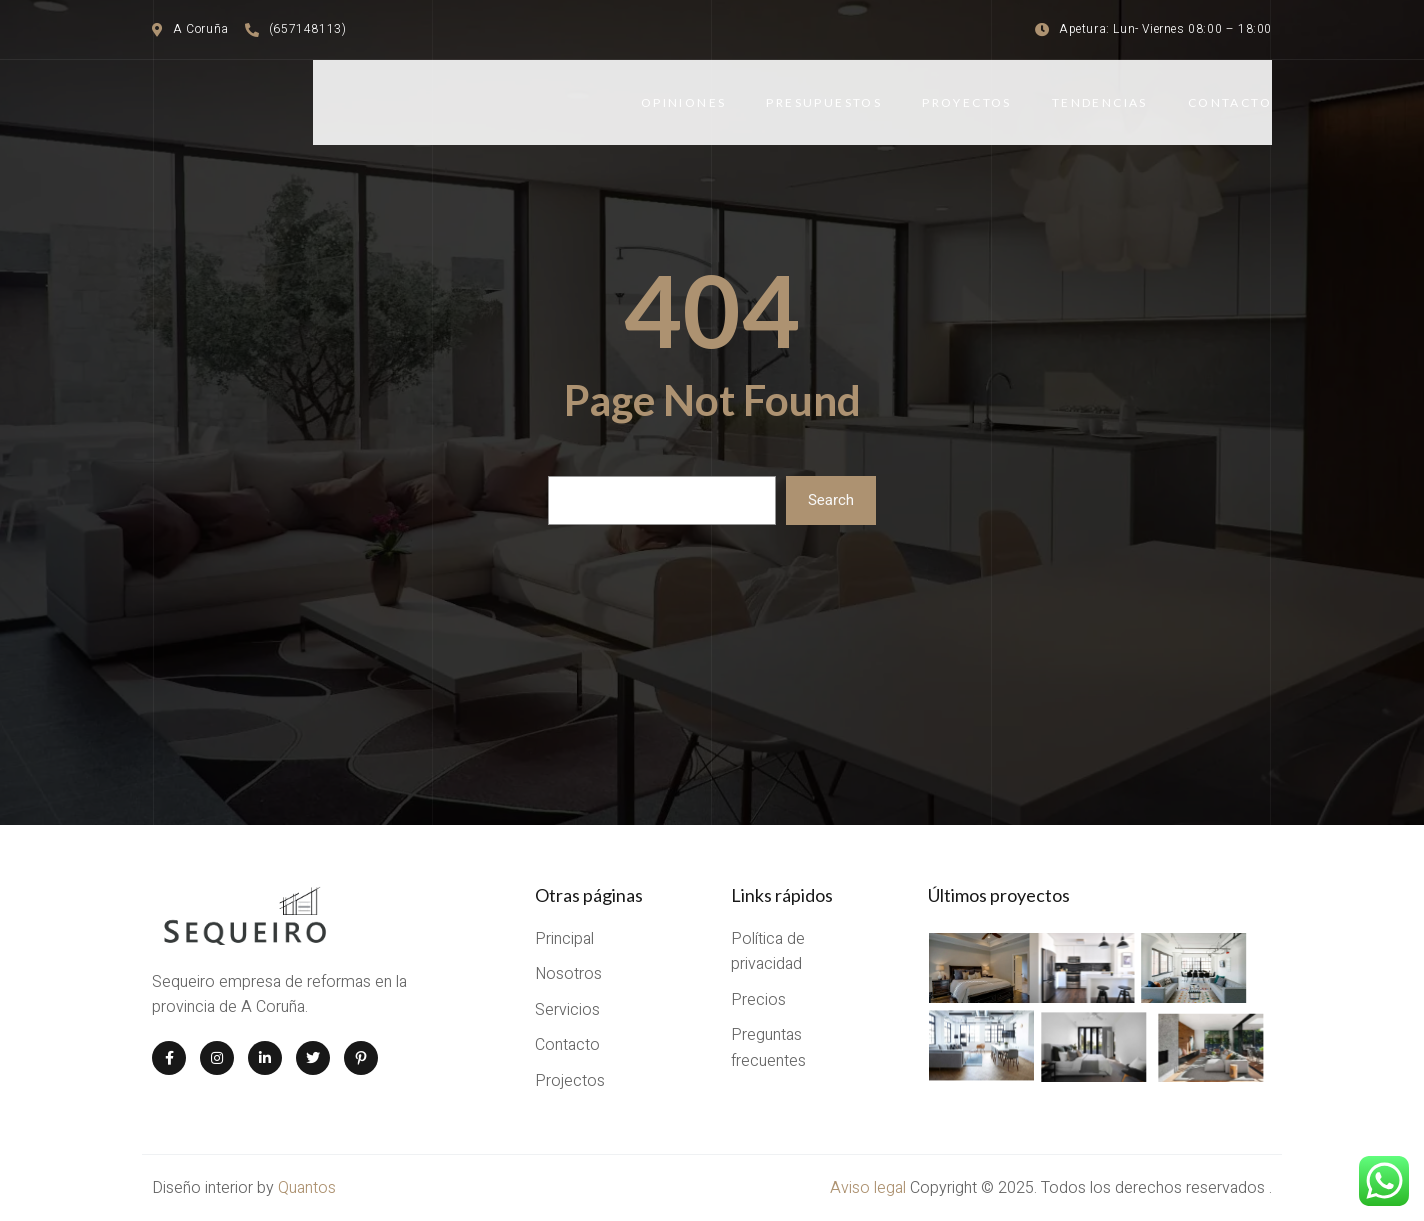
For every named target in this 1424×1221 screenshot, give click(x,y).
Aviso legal (870, 1188)
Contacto (1230, 102)
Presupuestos (824, 102)
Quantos (307, 1188)
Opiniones (684, 102)
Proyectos (967, 102)
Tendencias (1100, 102)
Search (831, 500)
